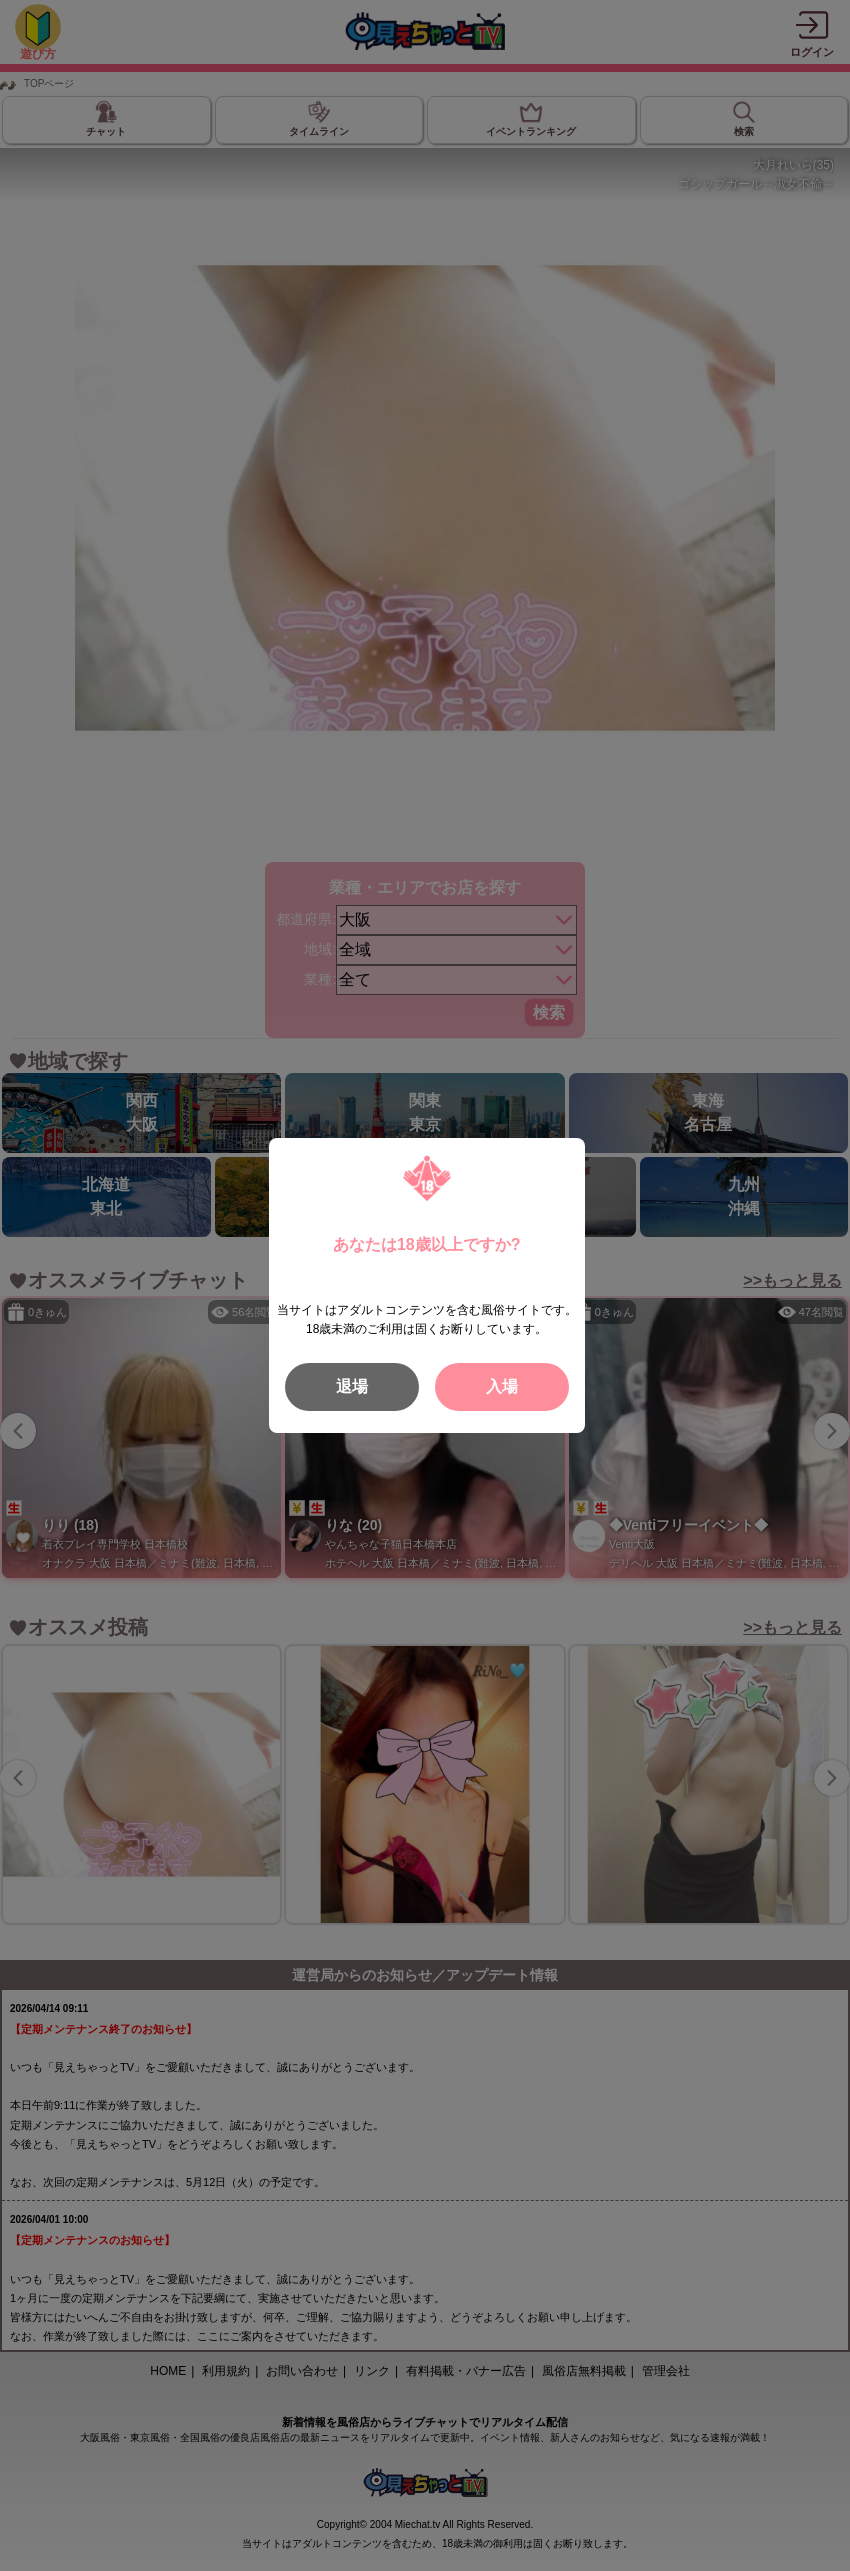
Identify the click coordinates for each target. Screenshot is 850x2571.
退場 (352, 1386)
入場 (502, 1386)
